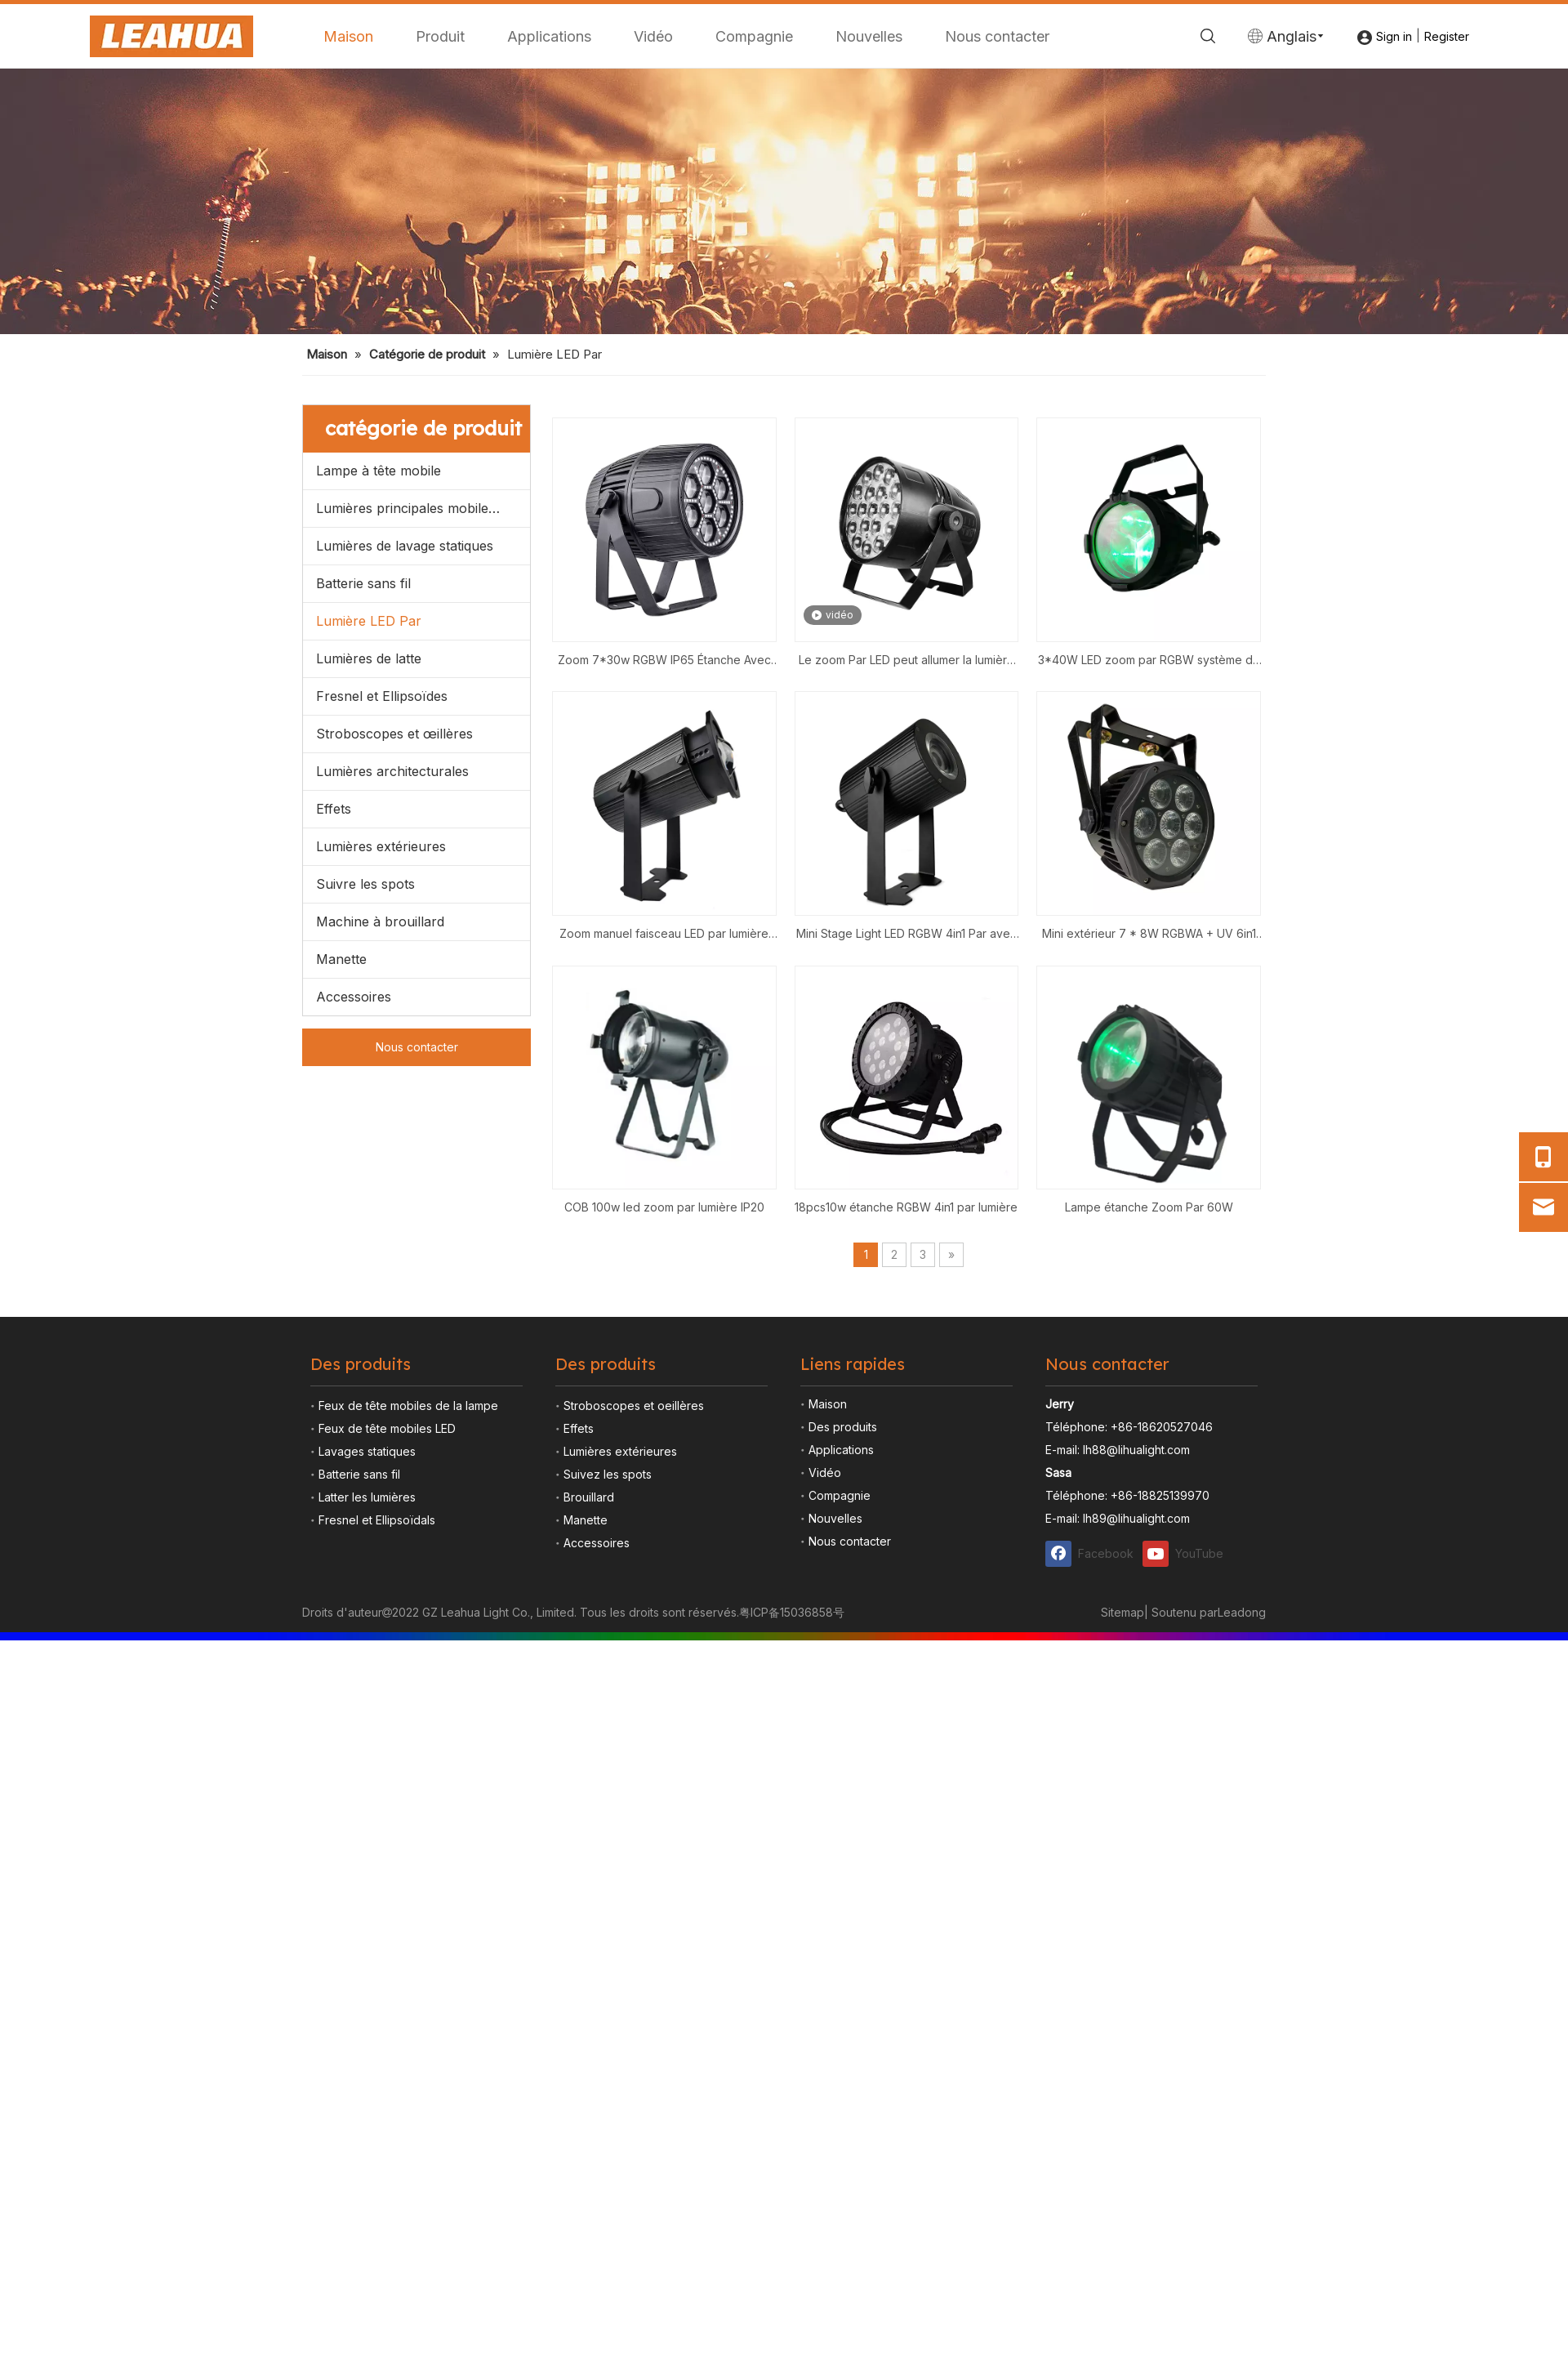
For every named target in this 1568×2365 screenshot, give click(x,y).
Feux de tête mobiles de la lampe (408, 1705)
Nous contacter (997, 36)
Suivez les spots (608, 1774)
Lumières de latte (368, 957)
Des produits (842, 1727)
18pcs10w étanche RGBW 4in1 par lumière (906, 1507)
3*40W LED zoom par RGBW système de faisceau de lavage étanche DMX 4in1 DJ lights (1149, 960)
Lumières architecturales (392, 1070)
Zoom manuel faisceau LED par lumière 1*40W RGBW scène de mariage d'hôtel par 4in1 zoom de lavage (664, 1234)
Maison (348, 36)
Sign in (1394, 36)
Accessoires (353, 1295)
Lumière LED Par (368, 920)
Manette (341, 1258)
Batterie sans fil (363, 882)
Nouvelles (868, 36)
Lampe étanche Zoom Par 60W (1149, 1507)
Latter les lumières (367, 1797)
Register (1446, 36)
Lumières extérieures (381, 1145)
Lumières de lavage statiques (404, 845)
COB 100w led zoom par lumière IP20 (664, 1507)
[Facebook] (1090, 1853)
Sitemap (1122, 1912)
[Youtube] (1187, 1853)
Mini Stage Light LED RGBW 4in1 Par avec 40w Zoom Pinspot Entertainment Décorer (906, 1234)
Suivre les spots (365, 1183)
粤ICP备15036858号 (791, 1912)
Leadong (1242, 1912)
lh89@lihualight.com (1136, 1818)
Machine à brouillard (380, 1220)
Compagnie (754, 36)
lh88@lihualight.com (1136, 1749)
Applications (549, 36)
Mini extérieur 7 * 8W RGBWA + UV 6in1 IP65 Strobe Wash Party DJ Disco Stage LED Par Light (1149, 1234)
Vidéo (653, 36)
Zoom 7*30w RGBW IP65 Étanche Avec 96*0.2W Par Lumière (664, 960)
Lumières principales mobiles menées (423, 807)
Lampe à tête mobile (378, 769)
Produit (440, 36)
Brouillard (589, 1797)
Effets (333, 1108)
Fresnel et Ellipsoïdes (382, 995)
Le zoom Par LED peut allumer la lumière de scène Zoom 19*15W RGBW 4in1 (906, 960)
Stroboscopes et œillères (394, 1032)
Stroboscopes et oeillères (634, 1705)
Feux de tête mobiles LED (387, 1728)
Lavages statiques (367, 1751)
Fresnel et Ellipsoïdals (376, 1820)
